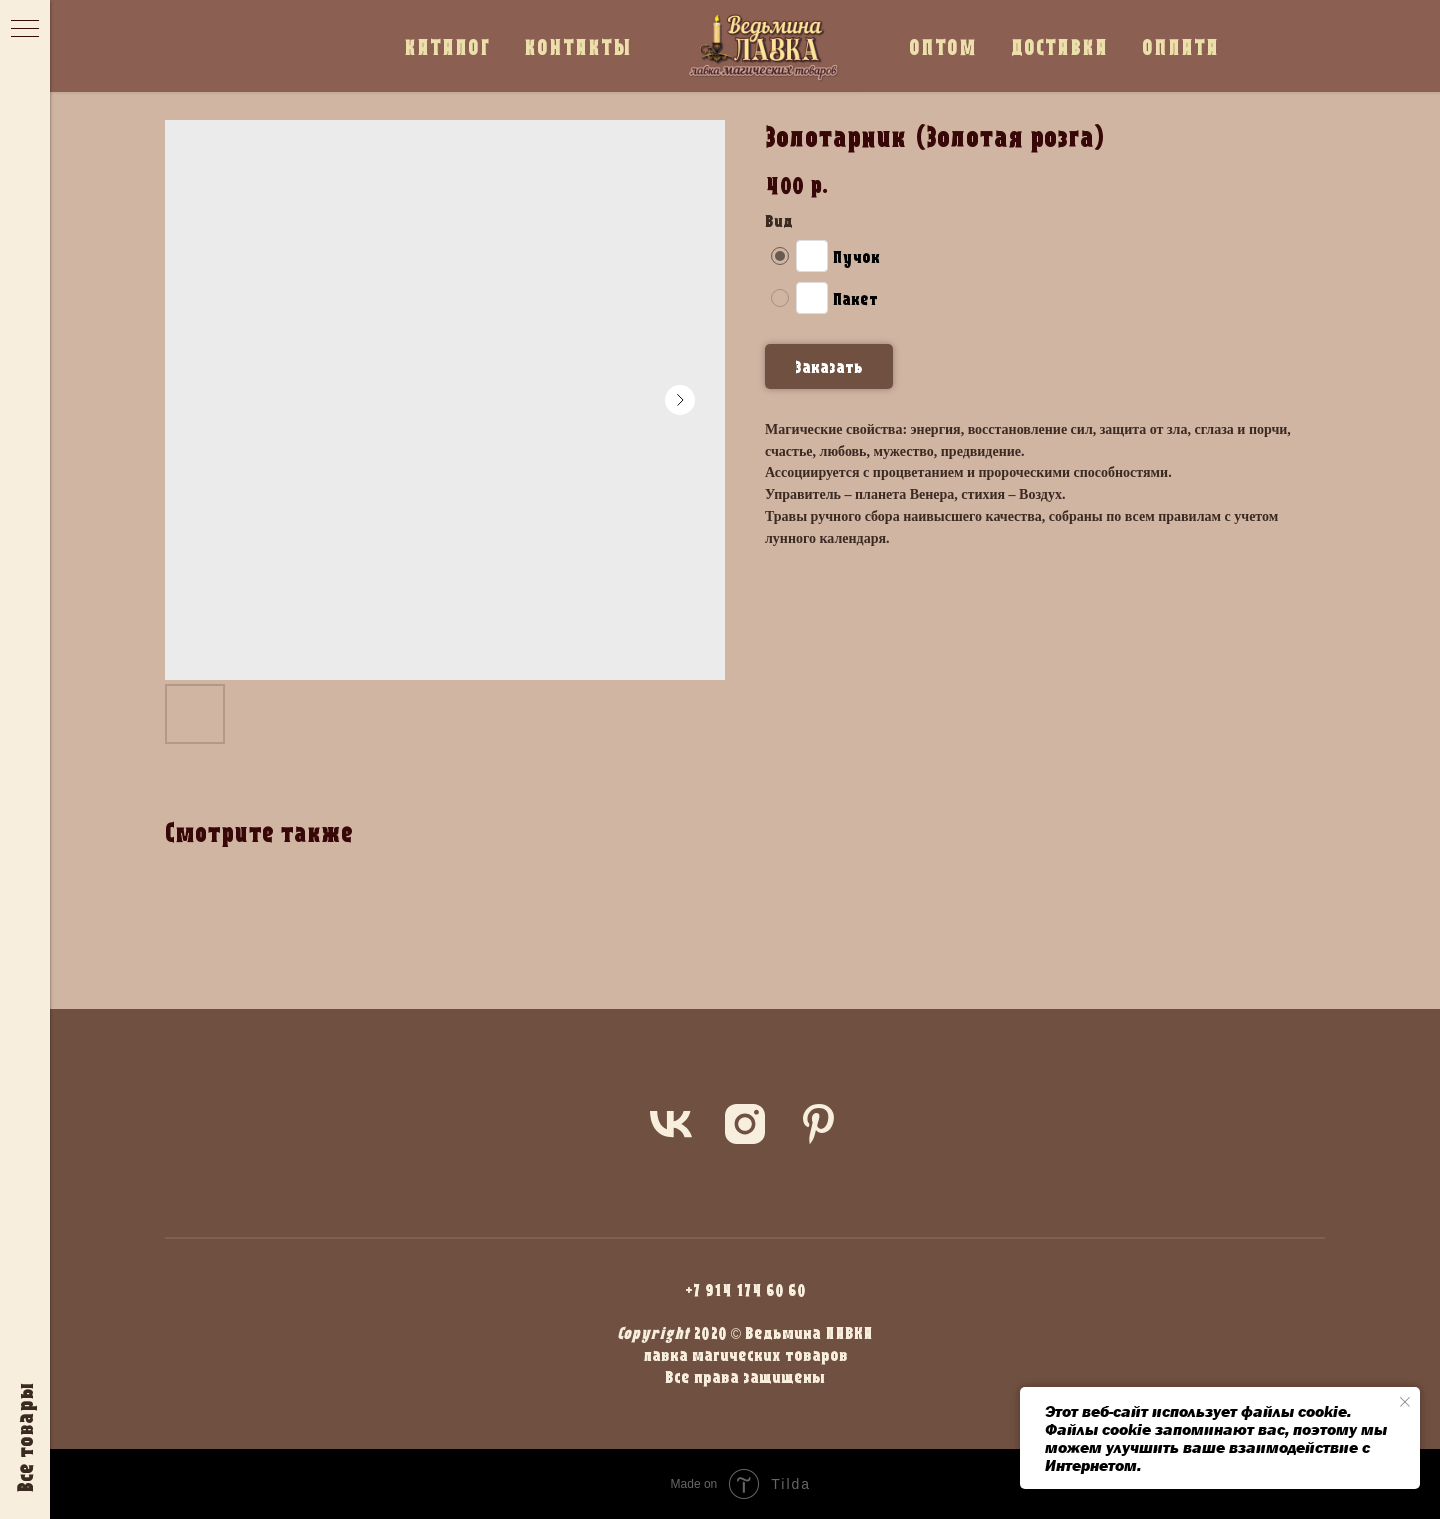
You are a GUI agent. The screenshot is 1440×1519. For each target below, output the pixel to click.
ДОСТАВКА (1059, 46)
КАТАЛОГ (447, 46)
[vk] (671, 1124)
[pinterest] (819, 1124)
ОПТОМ (943, 46)
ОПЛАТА (1180, 46)
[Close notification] (1405, 1402)
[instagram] (745, 1124)
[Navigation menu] (25, 30)
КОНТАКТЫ (578, 46)
